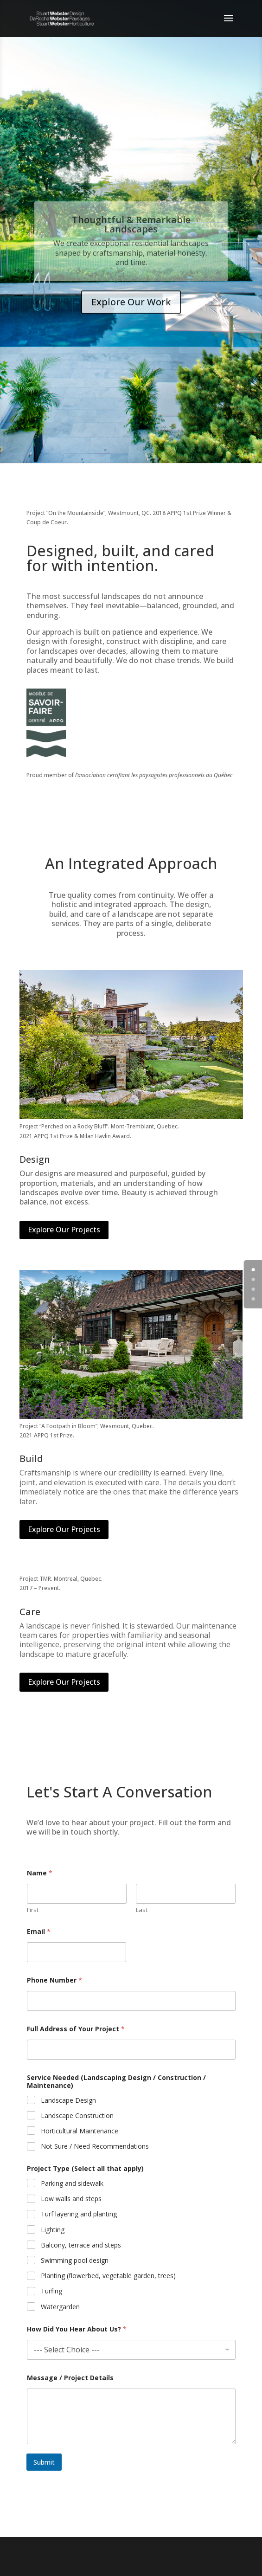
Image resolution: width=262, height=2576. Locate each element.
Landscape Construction (77, 2116)
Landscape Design (68, 2100)
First (32, 1909)
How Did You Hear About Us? (77, 2329)
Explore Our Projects (64, 1229)
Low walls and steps (71, 2199)
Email (39, 1931)
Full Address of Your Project (76, 2029)
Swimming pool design (75, 2260)
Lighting (52, 2230)
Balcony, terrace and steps (81, 2245)
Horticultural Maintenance (79, 2131)
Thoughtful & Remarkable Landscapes (131, 234)
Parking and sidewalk (72, 2183)
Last (141, 1909)
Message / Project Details (70, 2378)
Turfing (51, 2291)
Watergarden (60, 2307)
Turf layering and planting (79, 2214)
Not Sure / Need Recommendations (95, 2146)
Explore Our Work (131, 310)
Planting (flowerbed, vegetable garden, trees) (108, 2276)
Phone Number (54, 1980)
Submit (44, 2462)
